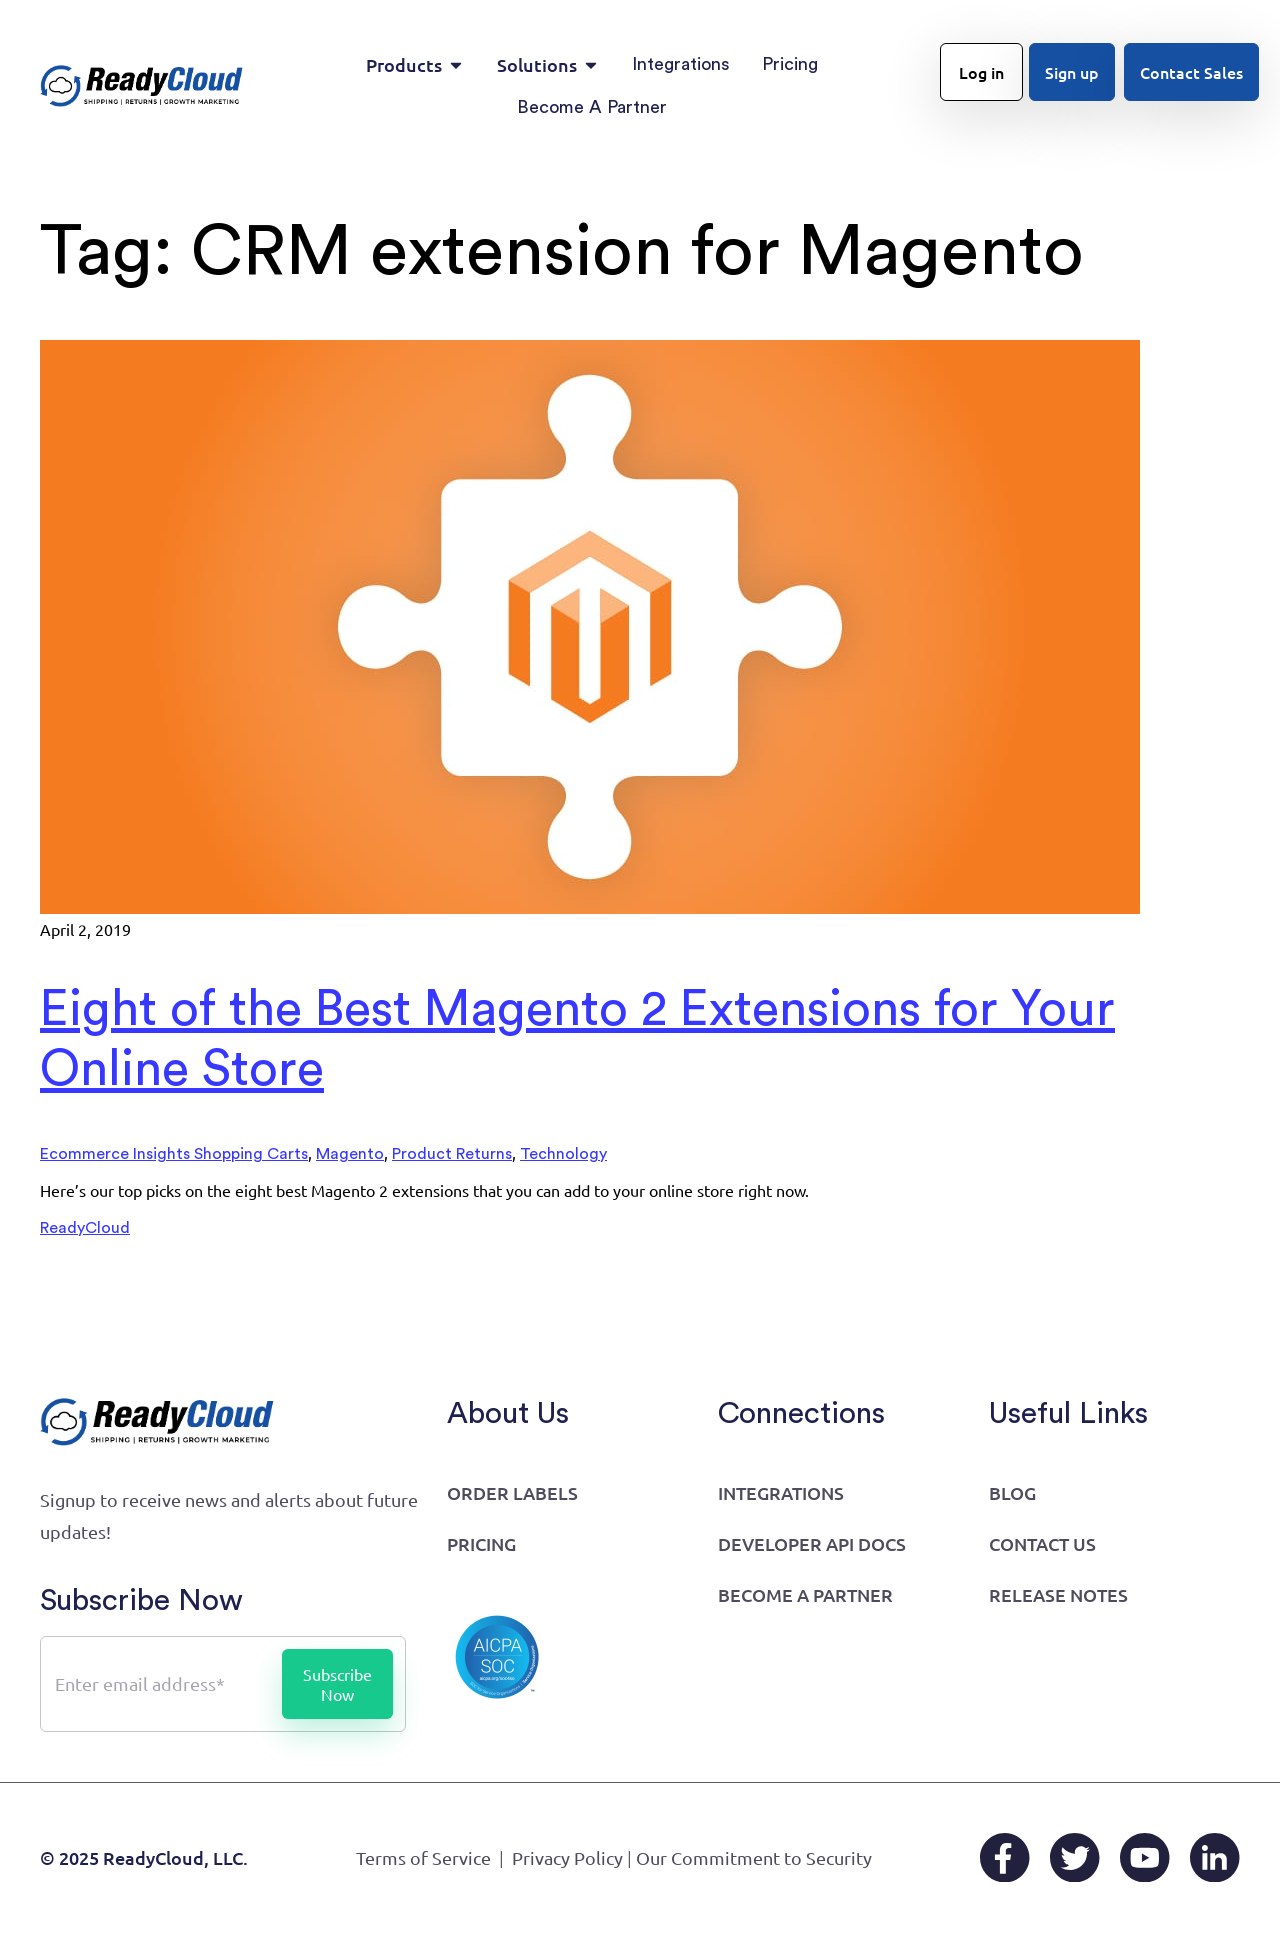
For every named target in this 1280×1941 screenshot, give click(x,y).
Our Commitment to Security (754, 1857)
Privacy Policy (567, 1857)
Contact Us (1042, 1543)
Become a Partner (805, 1594)
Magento (350, 1154)
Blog (1012, 1492)
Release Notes (1058, 1594)
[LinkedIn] (1215, 1858)
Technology (563, 1154)
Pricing (481, 1543)
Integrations (781, 1492)
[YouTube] (1145, 1858)
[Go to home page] (142, 85)
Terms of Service (423, 1857)
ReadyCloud (85, 1228)
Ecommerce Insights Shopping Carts (174, 1154)
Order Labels (512, 1492)
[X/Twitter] (1075, 1858)
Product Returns (452, 1154)
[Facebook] (1005, 1858)
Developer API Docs (812, 1543)
